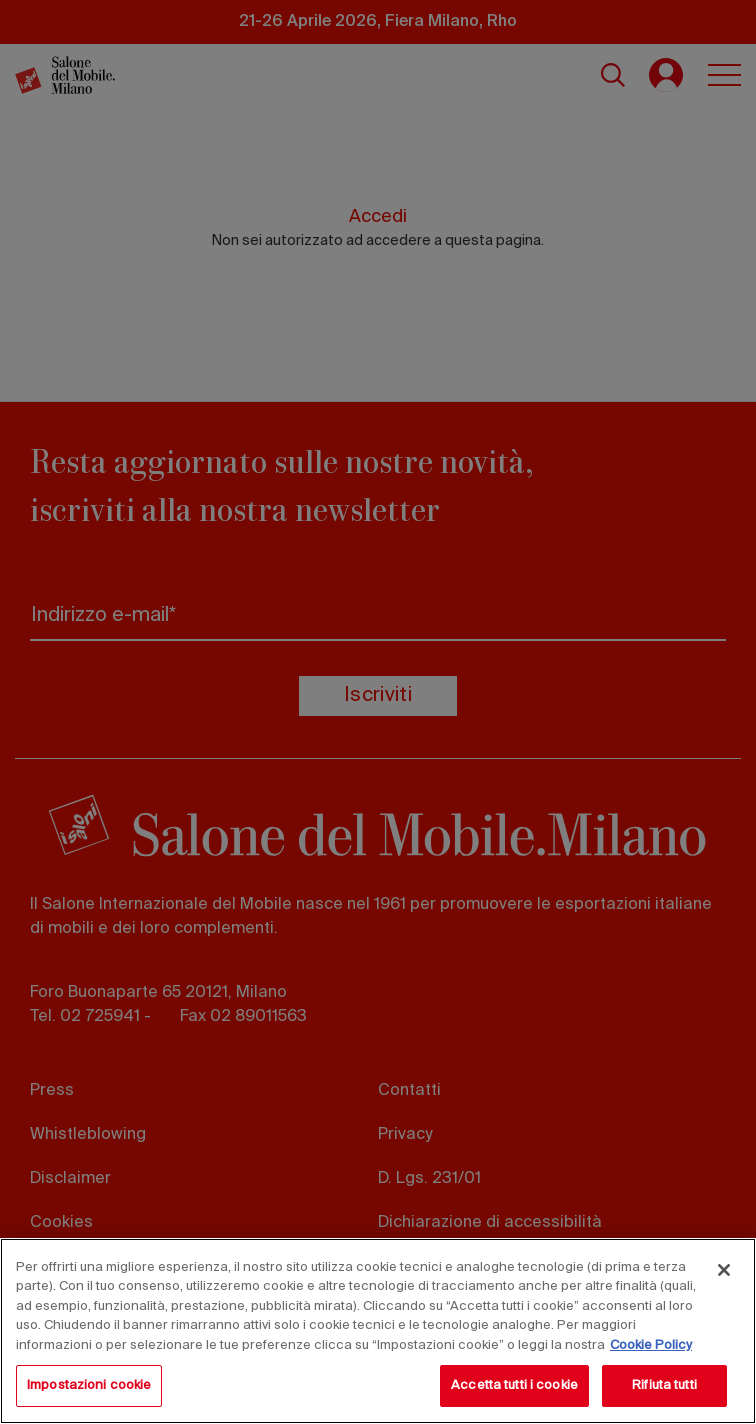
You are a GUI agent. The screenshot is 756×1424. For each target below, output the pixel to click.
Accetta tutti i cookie (514, 1385)
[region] (378, 1331)
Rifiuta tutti (664, 1385)
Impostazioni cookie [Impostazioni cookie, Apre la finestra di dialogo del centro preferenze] (89, 1385)
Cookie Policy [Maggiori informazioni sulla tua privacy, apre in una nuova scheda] (651, 1345)
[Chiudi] (724, 1270)
